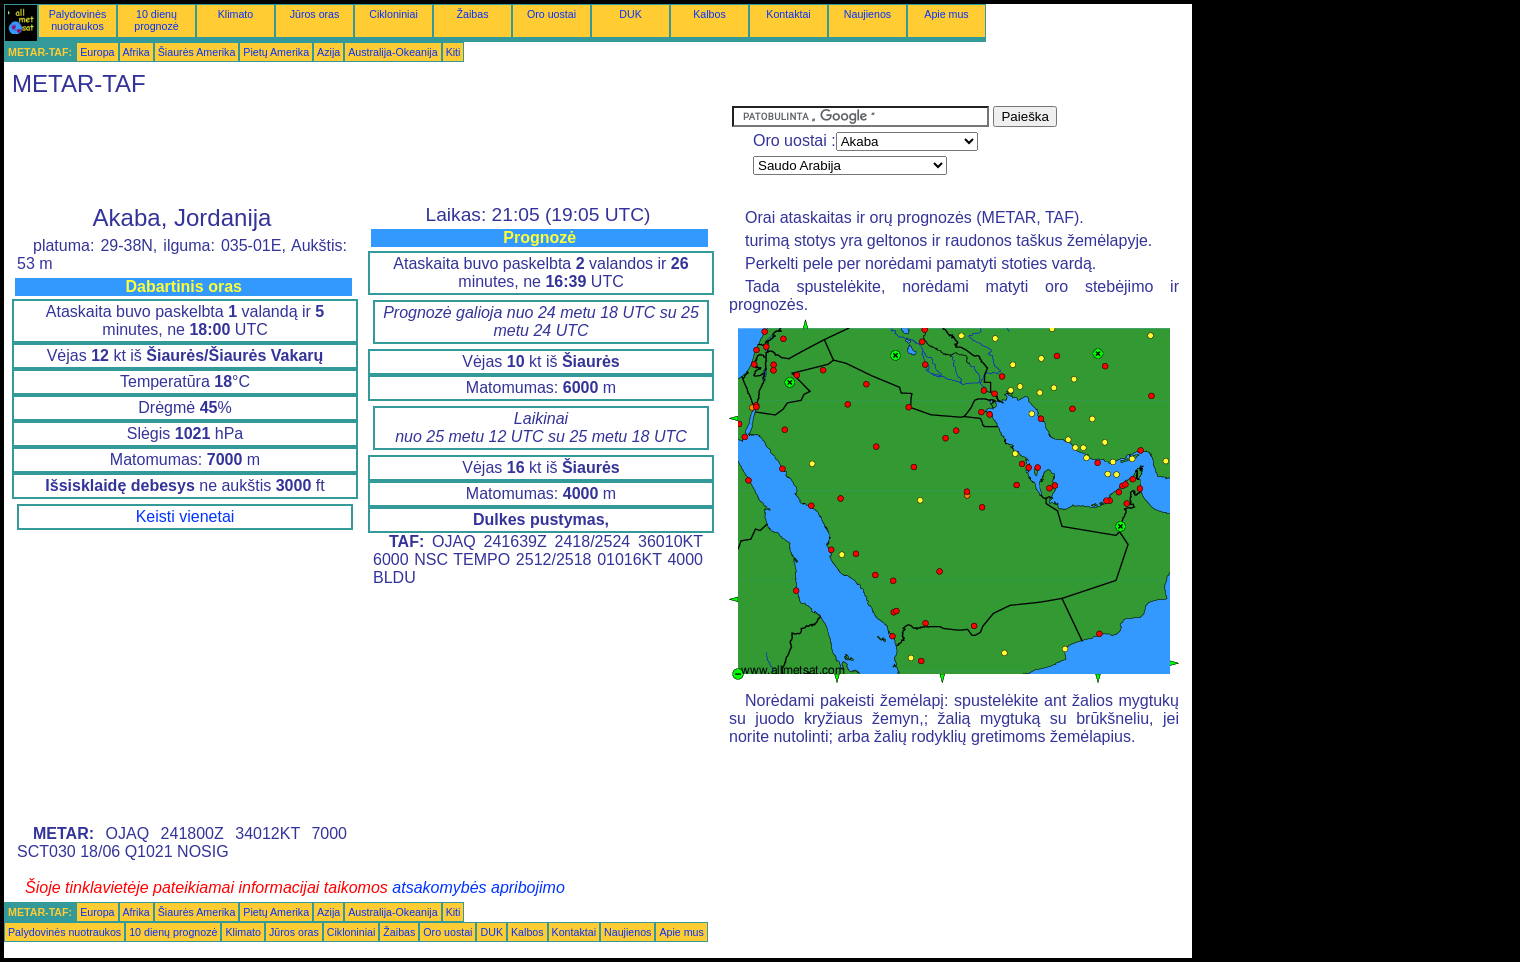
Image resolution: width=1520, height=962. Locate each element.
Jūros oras (315, 14)
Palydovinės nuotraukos (77, 20)
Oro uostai (551, 14)
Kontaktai (788, 14)
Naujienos (867, 14)
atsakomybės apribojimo (478, 887)
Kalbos (709, 14)
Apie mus (946, 14)
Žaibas (473, 14)
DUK (630, 14)
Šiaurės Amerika (197, 52)
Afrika (136, 52)
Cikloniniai (393, 14)
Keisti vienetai (185, 516)
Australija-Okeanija (392, 52)
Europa (97, 52)
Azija (328, 52)
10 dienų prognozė (156, 20)
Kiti (453, 52)
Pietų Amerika (276, 52)
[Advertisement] (368, 151)
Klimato (236, 14)
